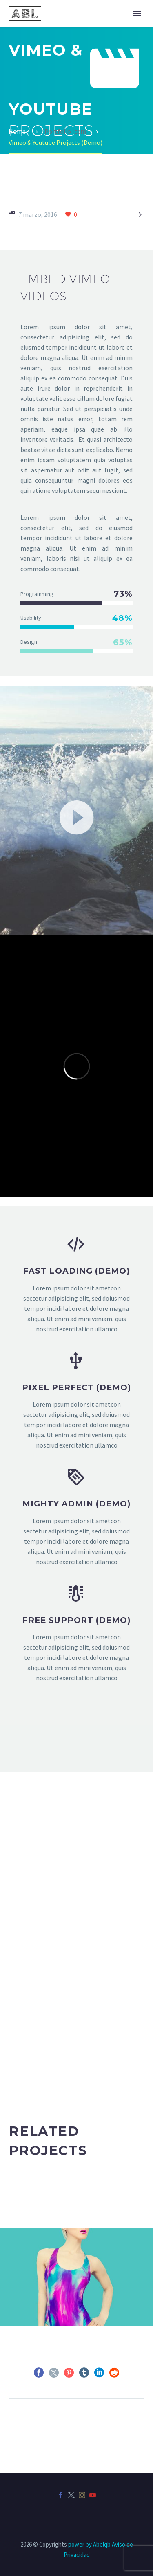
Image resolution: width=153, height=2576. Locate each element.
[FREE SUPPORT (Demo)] (76, 1633)
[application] (76, 816)
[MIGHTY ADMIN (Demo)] (76, 1517)
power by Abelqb (89, 2544)
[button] (76, 816)
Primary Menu (137, 13)
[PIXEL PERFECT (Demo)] (76, 1400)
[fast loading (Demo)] (76, 1284)
